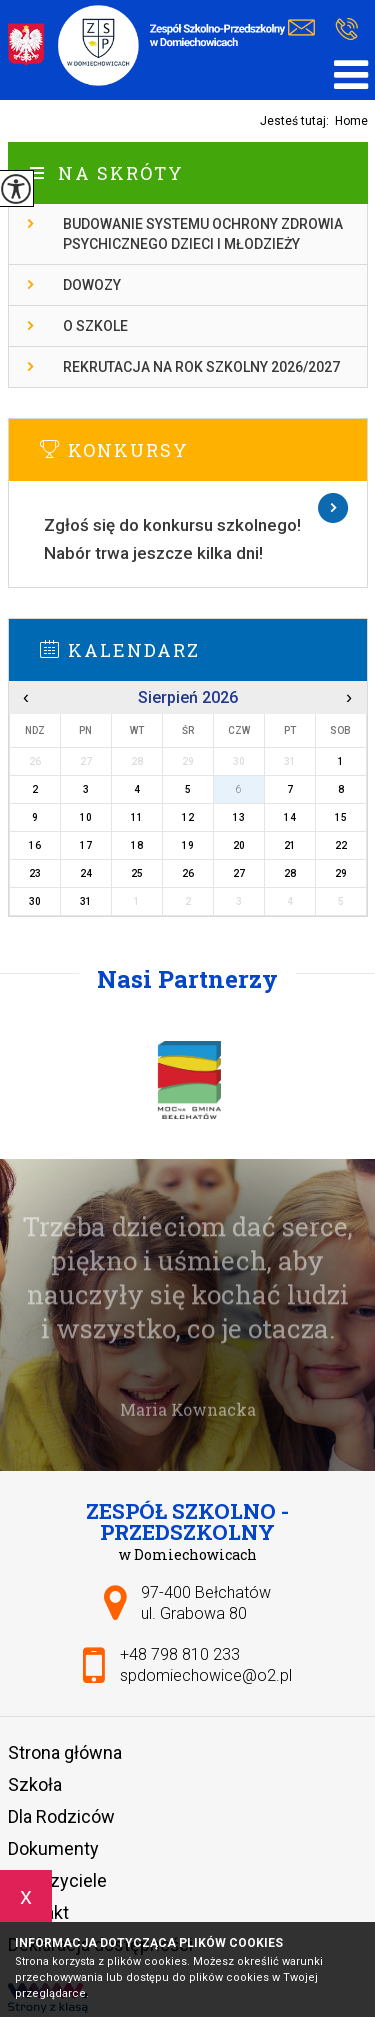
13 (239, 817)
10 (86, 817)
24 (86, 873)
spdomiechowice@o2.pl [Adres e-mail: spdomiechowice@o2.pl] (206, 1675)
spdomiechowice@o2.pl (301, 28)
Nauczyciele (57, 1880)
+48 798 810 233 (346, 29)
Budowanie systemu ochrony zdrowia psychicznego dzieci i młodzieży (203, 234)
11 (137, 817)
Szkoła (35, 1784)
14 (290, 817)
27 (239, 873)
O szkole (95, 326)
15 (341, 817)
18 (137, 845)
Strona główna (65, 1752)
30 (35, 901)
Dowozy (92, 285)
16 (35, 845)
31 (86, 901)
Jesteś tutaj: (297, 121)
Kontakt (38, 1912)
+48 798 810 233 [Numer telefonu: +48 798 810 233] (180, 1654)
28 (290, 873)
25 (137, 873)
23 (35, 873)
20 (239, 845)
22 (341, 845)
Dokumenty (53, 1848)
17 (86, 845)
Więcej (188, 508)
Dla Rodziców (61, 1816)
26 (188, 873)
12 (188, 817)
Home (351, 121)
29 (341, 873)
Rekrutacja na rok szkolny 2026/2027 (201, 367)
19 (188, 845)
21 (290, 845)
